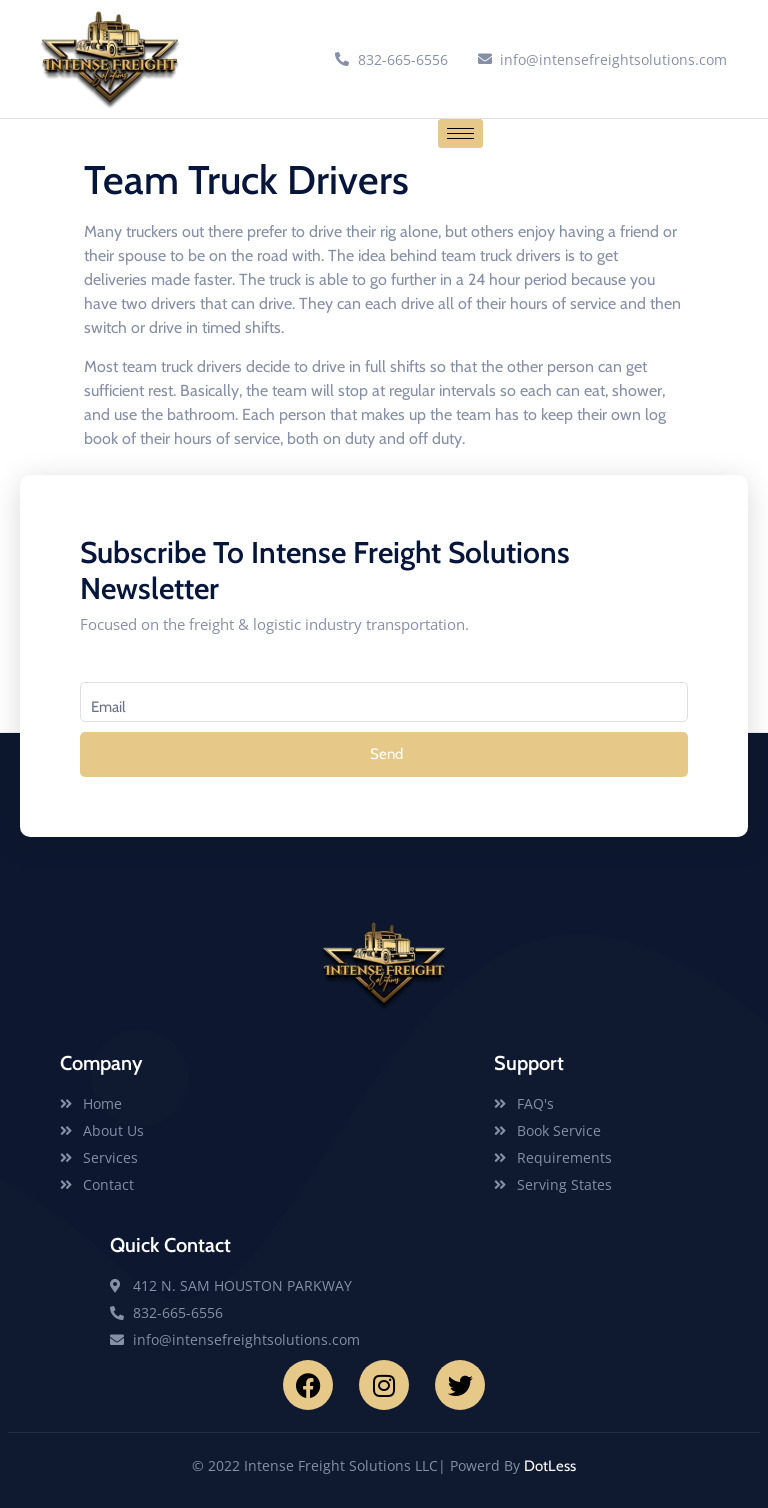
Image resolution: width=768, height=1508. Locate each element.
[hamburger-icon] (460, 133)
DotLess (550, 1466)
